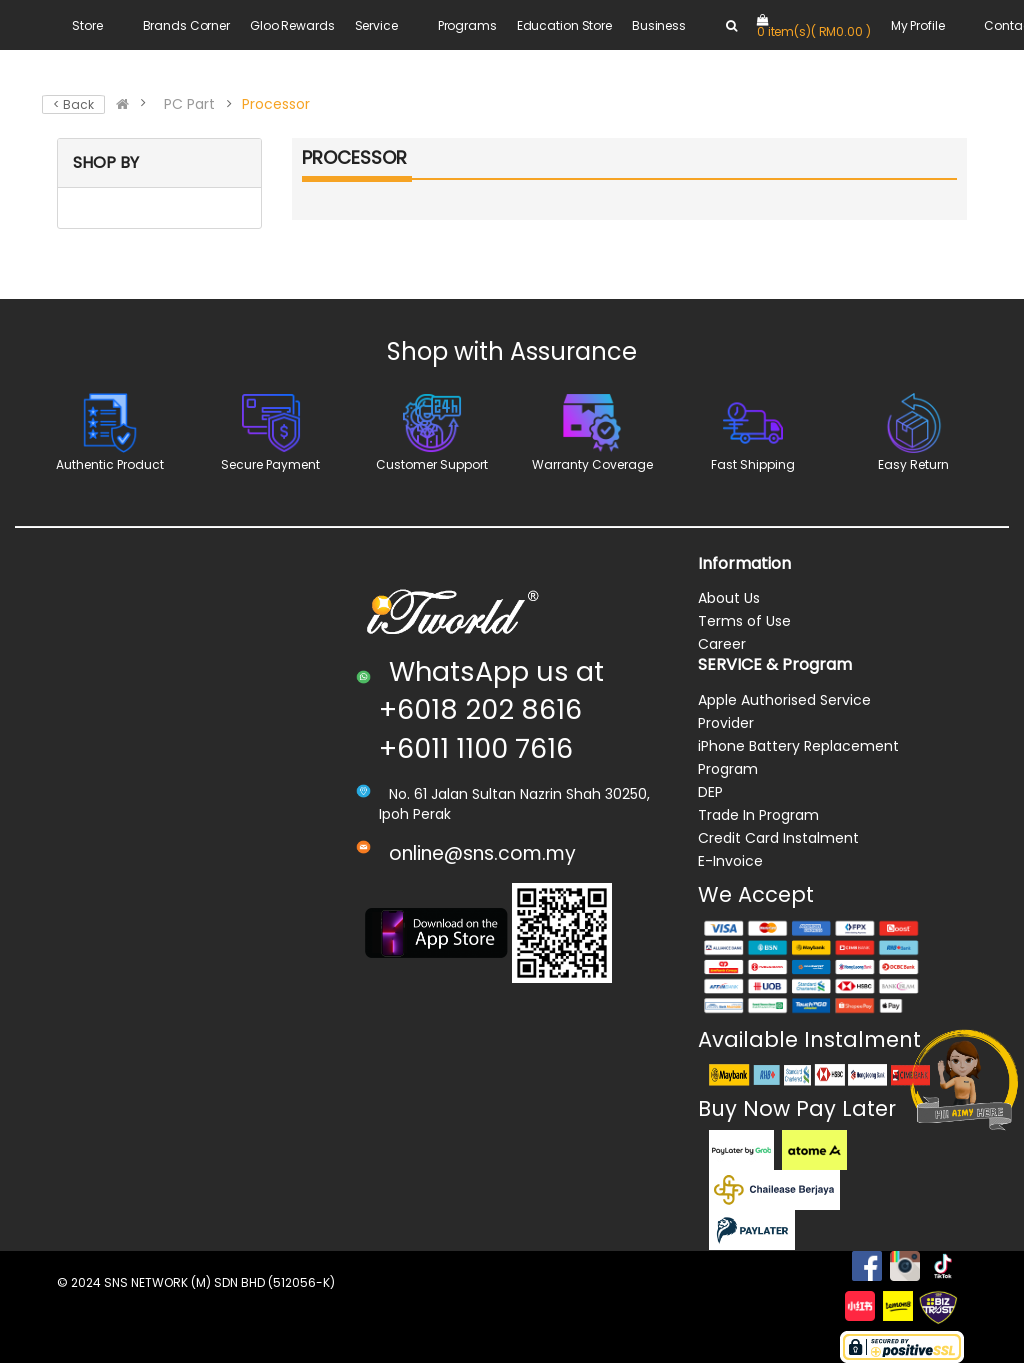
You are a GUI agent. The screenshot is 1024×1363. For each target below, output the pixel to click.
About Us (729, 598)
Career (722, 644)
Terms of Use (744, 621)
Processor (276, 104)
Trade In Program (758, 815)
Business (659, 25)
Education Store (564, 25)
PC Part (189, 104)
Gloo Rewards (292, 25)
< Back (73, 104)
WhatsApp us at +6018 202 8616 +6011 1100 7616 (491, 710)
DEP (710, 792)
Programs (467, 25)
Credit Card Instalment (778, 838)
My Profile (918, 25)
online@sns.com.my (482, 853)
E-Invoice (730, 861)
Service (376, 25)
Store (87, 25)
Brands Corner (186, 25)
